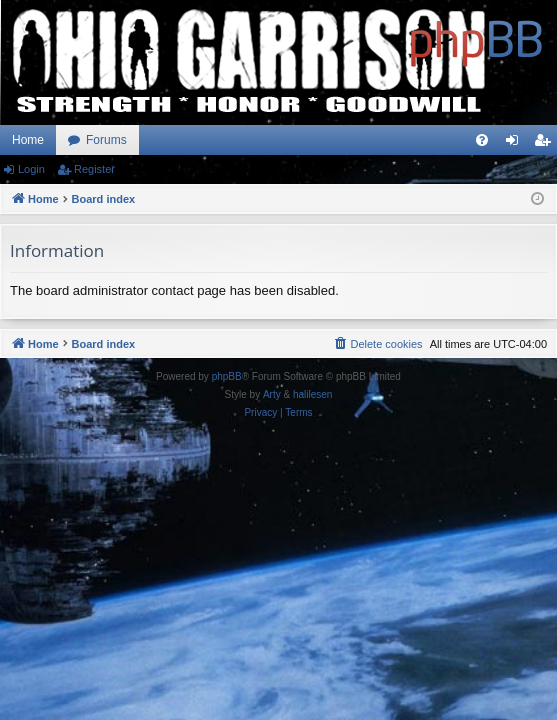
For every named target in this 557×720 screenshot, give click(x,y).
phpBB (227, 376)
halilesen (312, 394)
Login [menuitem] (516, 144)
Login (31, 169)
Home (28, 140)
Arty (272, 394)
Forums (106, 140)
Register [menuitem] (546, 144)
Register (94, 169)
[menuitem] (482, 140)
